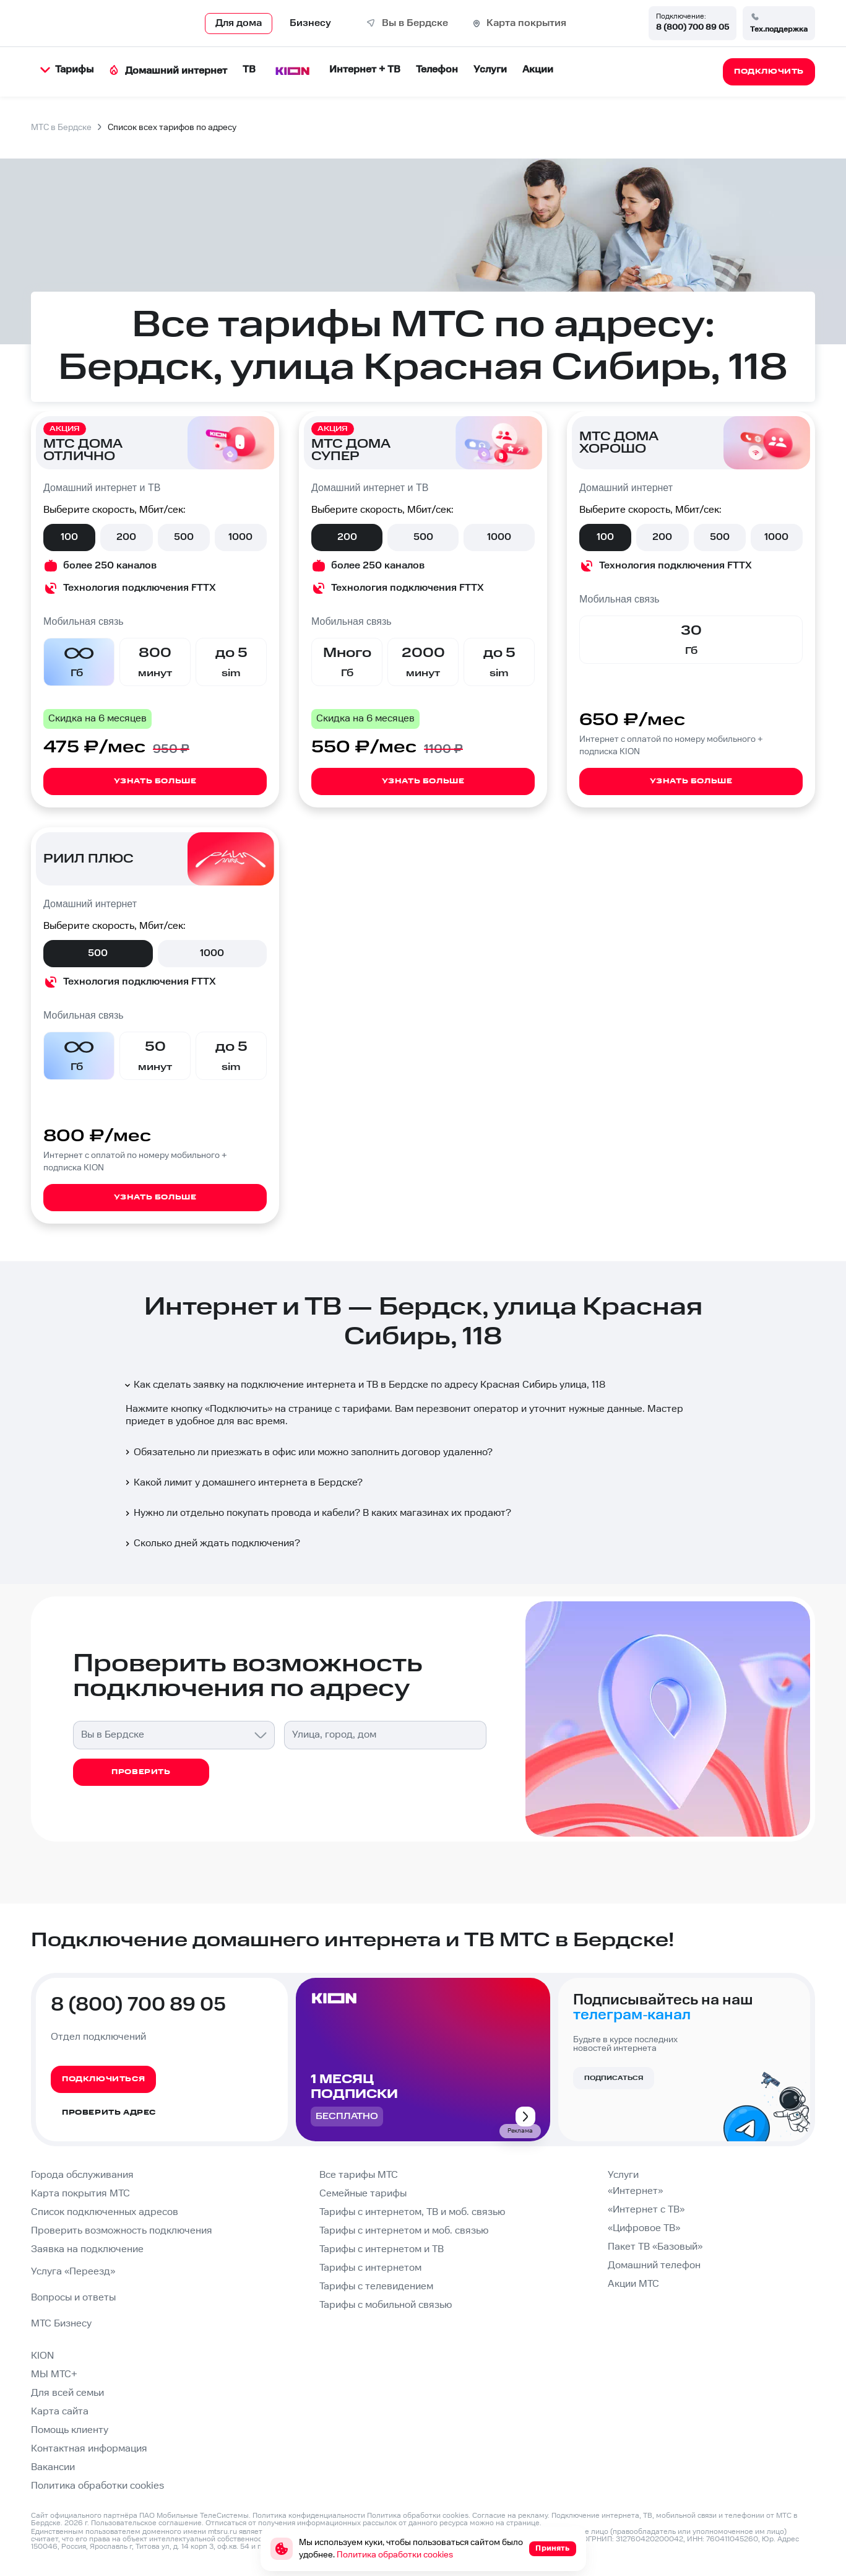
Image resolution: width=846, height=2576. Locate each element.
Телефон (437, 70)
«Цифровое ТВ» (644, 2228)
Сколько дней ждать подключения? (211, 1543)
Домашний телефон (654, 2265)
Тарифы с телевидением (376, 2286)
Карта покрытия (526, 23)
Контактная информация (89, 2449)
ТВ (249, 70)
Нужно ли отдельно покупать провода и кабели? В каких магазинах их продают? (317, 1513)
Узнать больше (155, 781)
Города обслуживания (82, 2175)
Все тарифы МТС (358, 2175)
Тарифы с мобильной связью (385, 2305)
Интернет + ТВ (364, 70)
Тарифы (66, 70)
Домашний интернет (168, 71)
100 (69, 537)
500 (184, 537)
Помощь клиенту (69, 2430)
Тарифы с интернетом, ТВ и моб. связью (412, 2212)
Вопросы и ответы (73, 2298)
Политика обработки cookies (97, 2486)
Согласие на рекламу (510, 2515)
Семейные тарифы (363, 2194)
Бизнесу (310, 23)
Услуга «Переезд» (73, 2272)
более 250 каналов (110, 566)
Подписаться (613, 2078)
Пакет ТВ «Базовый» (655, 2247)
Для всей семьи (67, 2393)
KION (42, 2356)
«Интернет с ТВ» (646, 2210)
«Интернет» (635, 2191)
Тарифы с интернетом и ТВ (381, 2249)
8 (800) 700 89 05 (692, 27)
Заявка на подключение (87, 2249)
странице (523, 2523)
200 (126, 537)
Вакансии (53, 2467)
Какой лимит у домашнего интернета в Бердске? (243, 1483)
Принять (552, 2548)
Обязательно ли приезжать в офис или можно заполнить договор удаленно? (308, 1452)
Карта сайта (59, 2411)
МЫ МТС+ (54, 2374)
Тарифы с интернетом (370, 2268)
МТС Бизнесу (61, 2324)
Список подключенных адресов (104, 2212)
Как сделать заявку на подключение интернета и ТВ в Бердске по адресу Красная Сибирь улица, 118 (364, 1385)
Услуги (490, 70)
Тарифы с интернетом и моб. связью (403, 2231)
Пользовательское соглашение (146, 2523)
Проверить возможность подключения (121, 2231)
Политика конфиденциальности (309, 2515)
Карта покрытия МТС (80, 2194)
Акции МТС (633, 2284)
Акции (537, 70)
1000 (240, 537)
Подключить (238, 1409)
